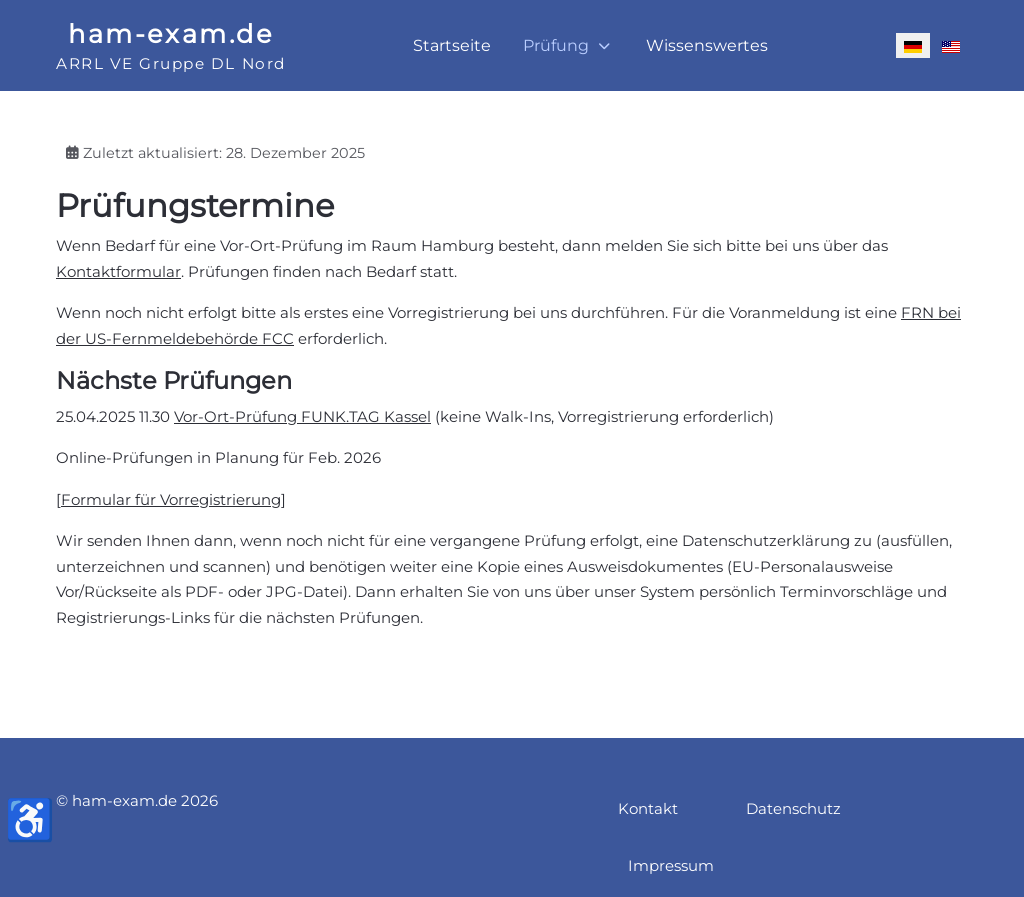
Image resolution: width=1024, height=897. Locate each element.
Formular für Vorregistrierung (171, 499)
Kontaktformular (118, 271)
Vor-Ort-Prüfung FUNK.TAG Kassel (302, 416)
